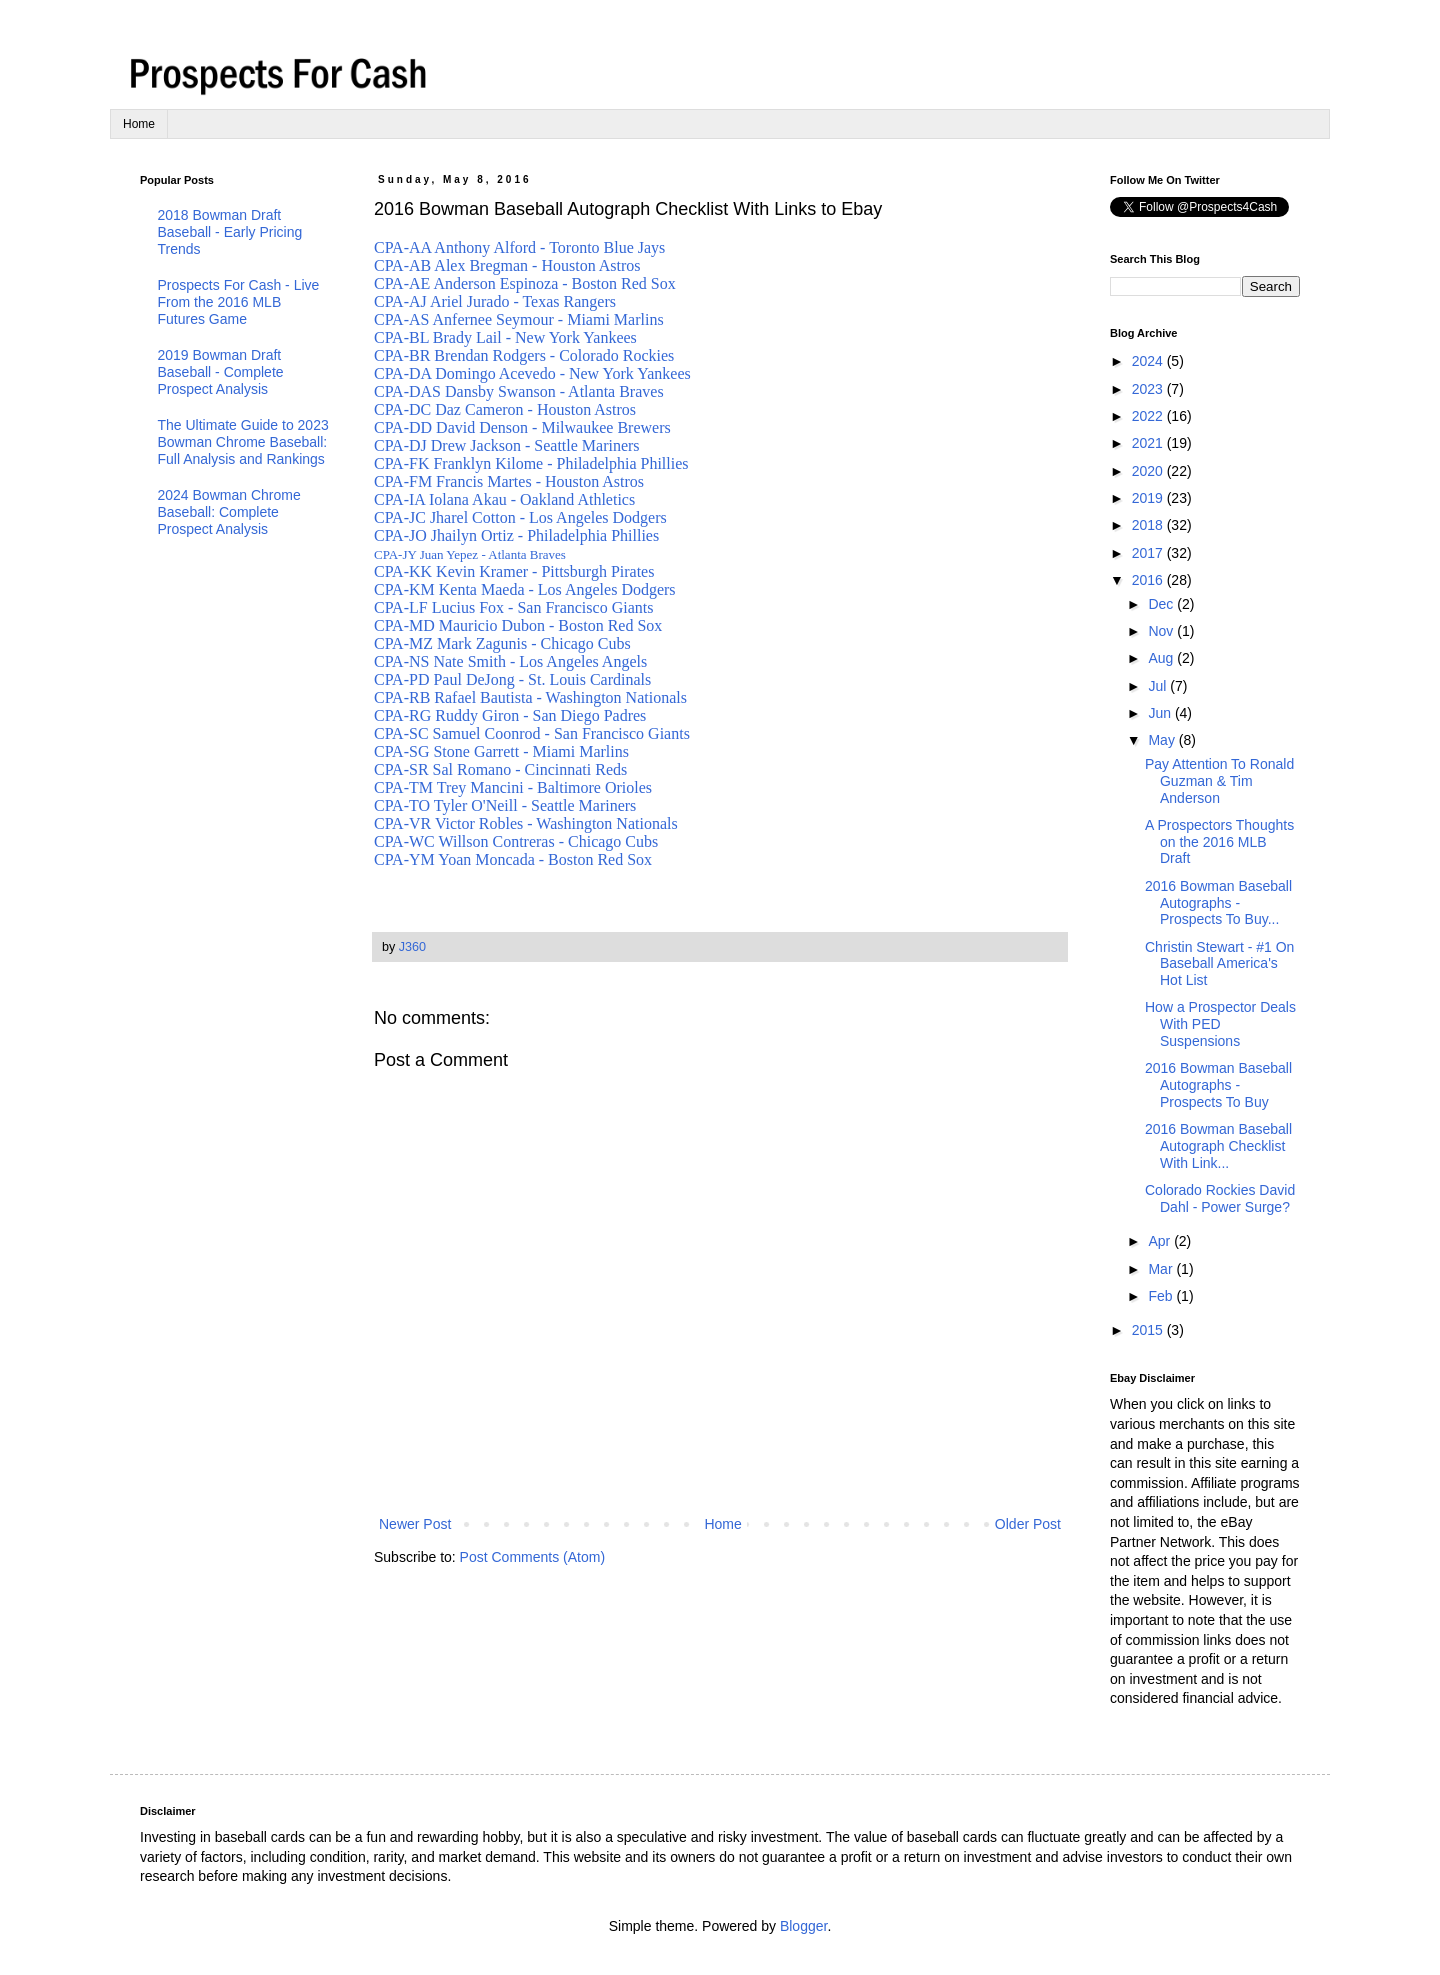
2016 (1149, 580)
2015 (1149, 1330)
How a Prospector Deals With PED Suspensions (1220, 1024)
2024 (1149, 361)
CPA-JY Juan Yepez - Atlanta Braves (470, 554)
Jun (1161, 713)
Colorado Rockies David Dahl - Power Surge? (1220, 1198)
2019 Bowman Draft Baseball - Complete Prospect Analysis (221, 372)
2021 (1149, 443)
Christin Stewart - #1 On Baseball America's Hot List (1219, 964)
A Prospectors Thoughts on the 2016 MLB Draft (1219, 842)
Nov (1162, 631)
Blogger (803, 1926)
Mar (1162, 1269)
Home (139, 124)
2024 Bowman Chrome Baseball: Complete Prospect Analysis (229, 512)
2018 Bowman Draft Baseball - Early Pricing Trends (230, 232)
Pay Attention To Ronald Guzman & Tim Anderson (1219, 781)
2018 (1149, 525)
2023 (1149, 389)
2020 (1149, 471)
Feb (1162, 1296)
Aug (1162, 658)
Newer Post (415, 1524)
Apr (1161, 1241)
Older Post (1028, 1524)
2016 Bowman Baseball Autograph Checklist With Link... (1218, 1146)
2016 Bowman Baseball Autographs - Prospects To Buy (1218, 1085)
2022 (1149, 416)
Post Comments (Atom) (532, 1557)
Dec (1162, 604)
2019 (1149, 498)
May (1163, 740)
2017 (1149, 553)
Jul (1159, 686)
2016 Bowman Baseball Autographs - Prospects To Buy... (1218, 903)
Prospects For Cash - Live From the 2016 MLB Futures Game (239, 302)
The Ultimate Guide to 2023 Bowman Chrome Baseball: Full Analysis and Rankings (243, 442)
